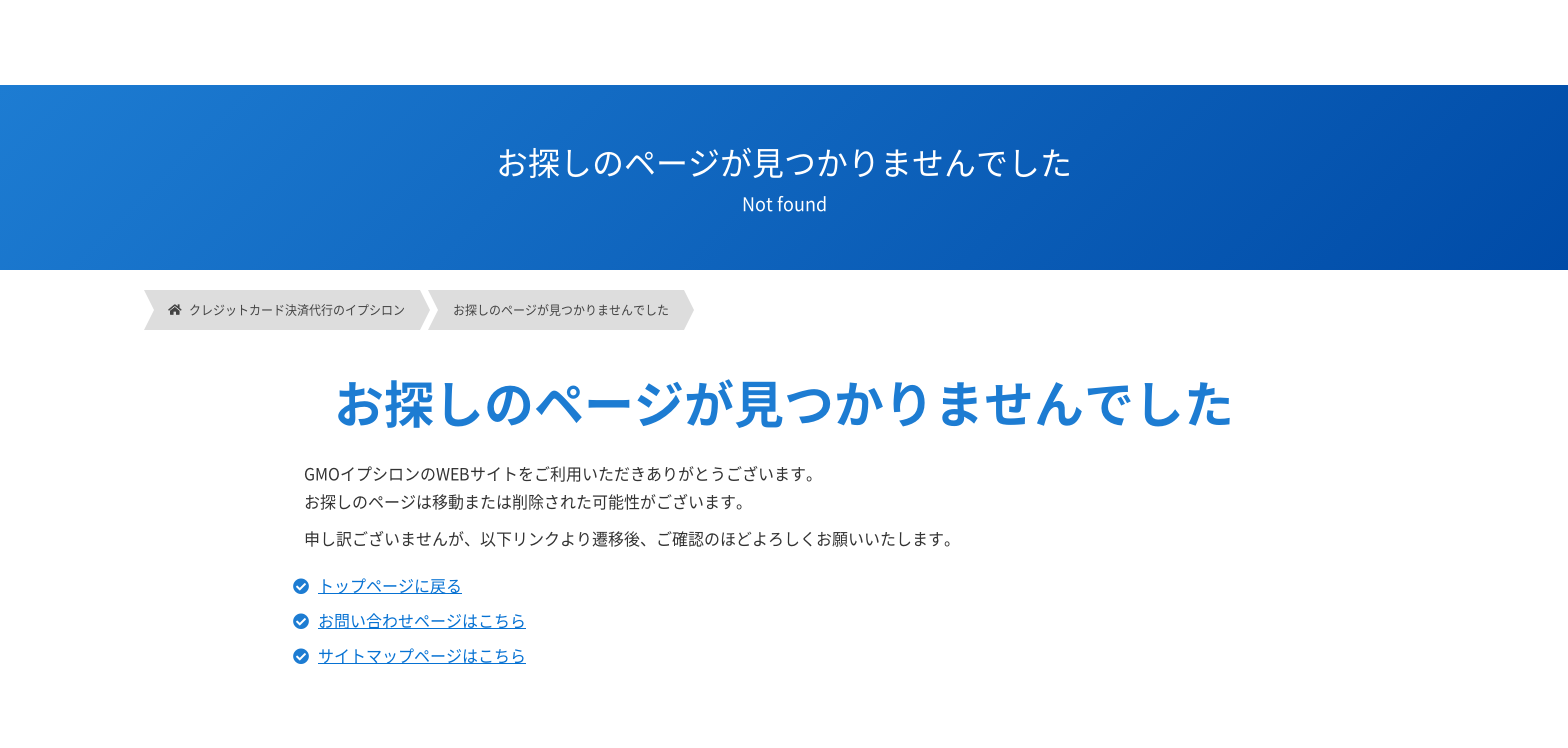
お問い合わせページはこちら (422, 620)
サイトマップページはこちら (422, 655)
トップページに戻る (390, 585)
